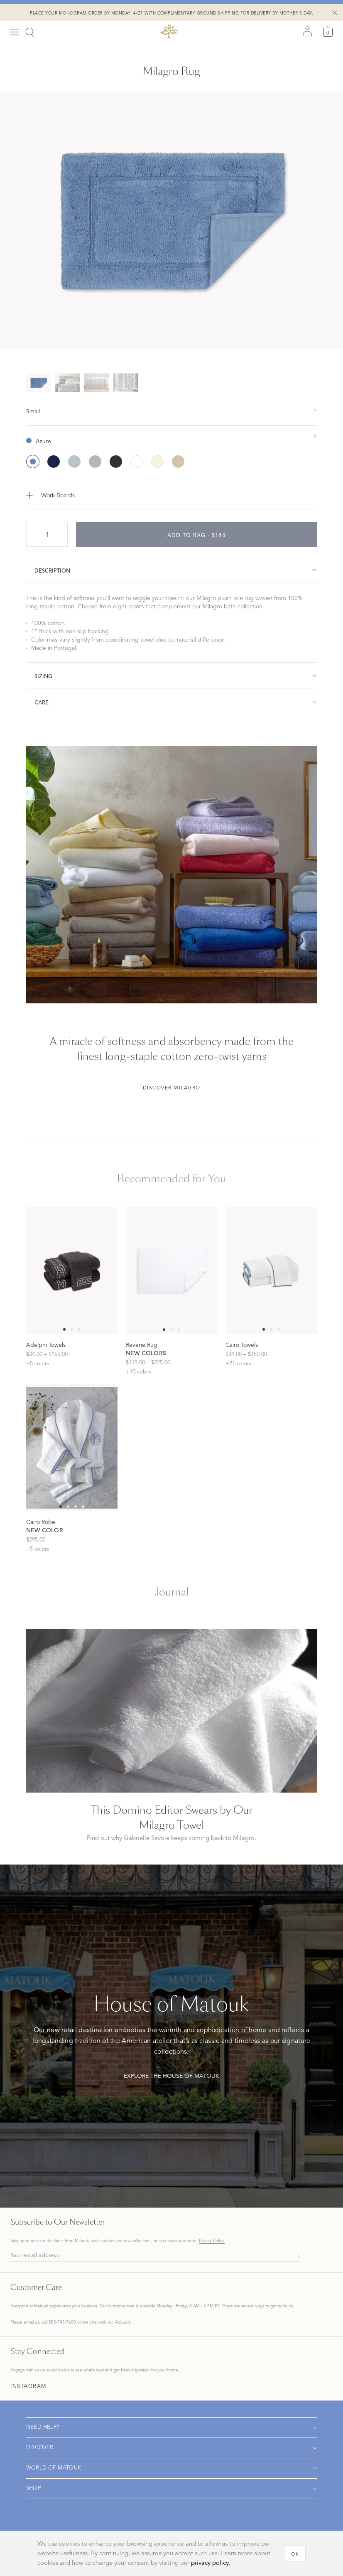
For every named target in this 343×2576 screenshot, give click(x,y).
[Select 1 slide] (72, 1329)
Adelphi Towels (46, 1345)
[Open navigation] (171, 2428)
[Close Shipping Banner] (334, 12)
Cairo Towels (241, 1345)
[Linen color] (178, 461)
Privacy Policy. (212, 2240)
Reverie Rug (141, 1345)
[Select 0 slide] (64, 1329)
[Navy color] (53, 461)
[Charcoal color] (116, 461)
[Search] (29, 32)
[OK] (295, 2553)
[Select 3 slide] (83, 1506)
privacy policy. (210, 2562)
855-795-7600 (62, 2322)
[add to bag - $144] (196, 534)
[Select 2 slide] (79, 1329)
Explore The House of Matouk (171, 2076)
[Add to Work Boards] (171, 494)
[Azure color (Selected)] (33, 461)
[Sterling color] (95, 461)
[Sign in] (307, 31)
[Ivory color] (157, 461)
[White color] (136, 461)
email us (31, 2322)
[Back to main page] (168, 31)
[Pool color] (74, 461)
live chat (90, 2322)
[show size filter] (171, 410)
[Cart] (327, 31)
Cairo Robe (40, 1522)
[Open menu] (14, 32)
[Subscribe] (296, 2256)
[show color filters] (171, 435)
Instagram (28, 2386)
